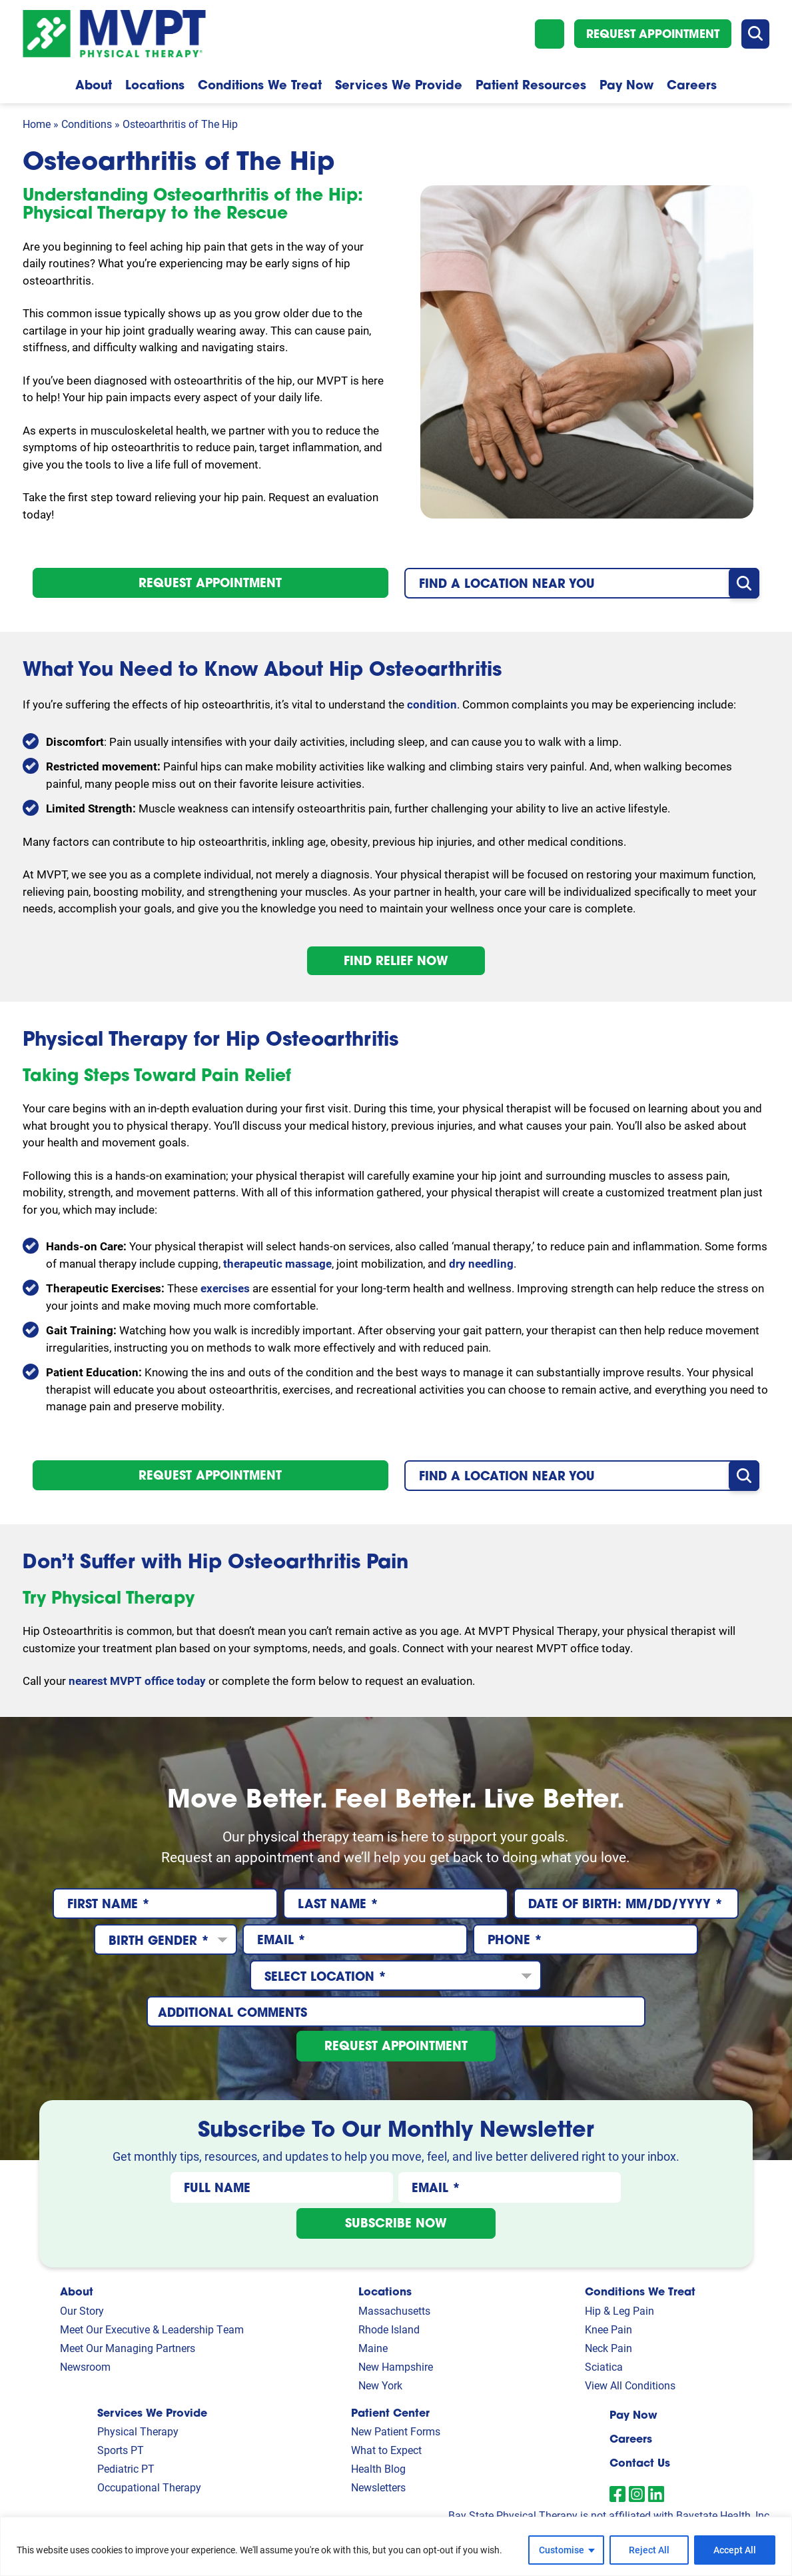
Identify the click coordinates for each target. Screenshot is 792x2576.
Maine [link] (373, 2348)
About (93, 85)
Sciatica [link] (604, 2366)
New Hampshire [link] (395, 2366)
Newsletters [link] (378, 2487)
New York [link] (380, 2385)
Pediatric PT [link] (126, 2468)
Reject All (649, 2549)
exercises (225, 1288)
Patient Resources (531, 85)
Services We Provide (398, 85)
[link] (617, 2494)
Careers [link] (630, 2438)
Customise (561, 2549)
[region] (396, 2546)
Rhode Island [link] (389, 2329)
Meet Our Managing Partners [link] (127, 2348)
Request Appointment (210, 583)
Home (37, 124)
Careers (692, 85)
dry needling (481, 1263)
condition (432, 704)
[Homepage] (114, 18)
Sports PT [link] (120, 2450)
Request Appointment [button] (652, 33)
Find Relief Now (396, 960)
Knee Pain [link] (608, 2329)
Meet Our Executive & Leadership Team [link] (152, 2329)
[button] (549, 34)
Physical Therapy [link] (138, 2431)
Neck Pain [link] (608, 2348)
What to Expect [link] (386, 2450)
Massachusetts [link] (394, 2310)
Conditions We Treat (260, 85)
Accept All (734, 2549)
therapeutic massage (277, 1263)
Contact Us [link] (639, 2462)
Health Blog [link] (378, 2468)
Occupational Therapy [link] (149, 2487)
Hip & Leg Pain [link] (619, 2310)
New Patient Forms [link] (395, 2431)
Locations (155, 85)
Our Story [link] (82, 2310)
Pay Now (626, 85)
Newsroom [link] (85, 2366)
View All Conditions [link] (630, 2385)
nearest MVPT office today (137, 1680)
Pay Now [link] (633, 2414)
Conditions (86, 124)
